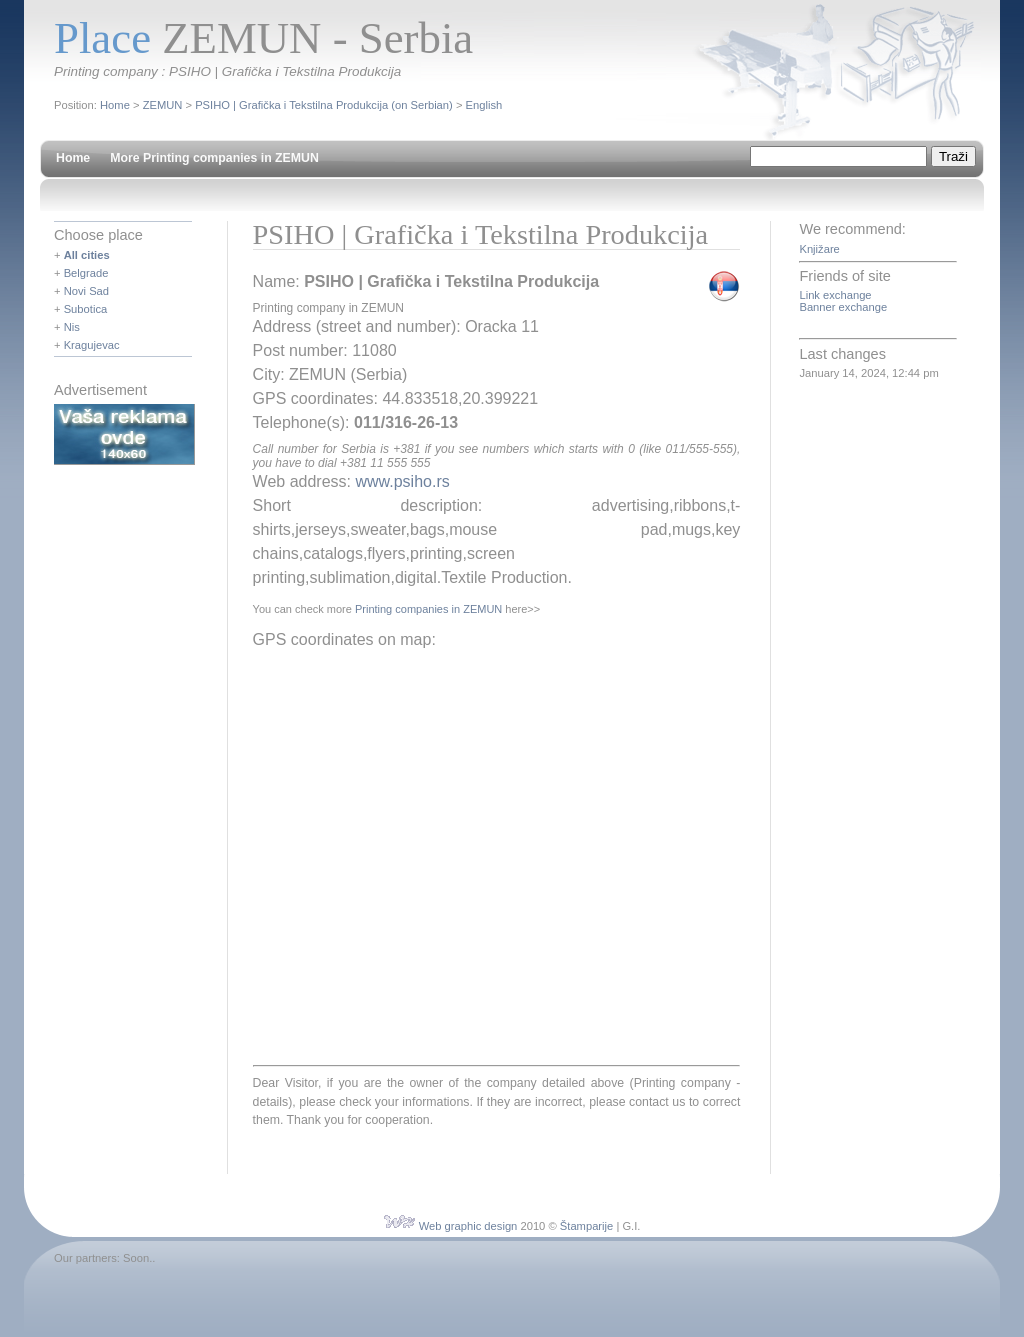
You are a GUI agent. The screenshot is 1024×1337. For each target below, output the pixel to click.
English (484, 105)
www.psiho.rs (402, 481)
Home (115, 105)
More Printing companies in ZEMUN (214, 158)
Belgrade (86, 273)
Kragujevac (92, 345)
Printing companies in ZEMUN (428, 609)
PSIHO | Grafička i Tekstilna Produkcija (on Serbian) (324, 105)
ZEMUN (163, 105)
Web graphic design (468, 1226)
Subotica (86, 309)
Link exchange (835, 295)
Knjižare (819, 249)
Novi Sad (86, 291)
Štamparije (586, 1226)
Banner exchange (843, 307)
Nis (72, 327)
